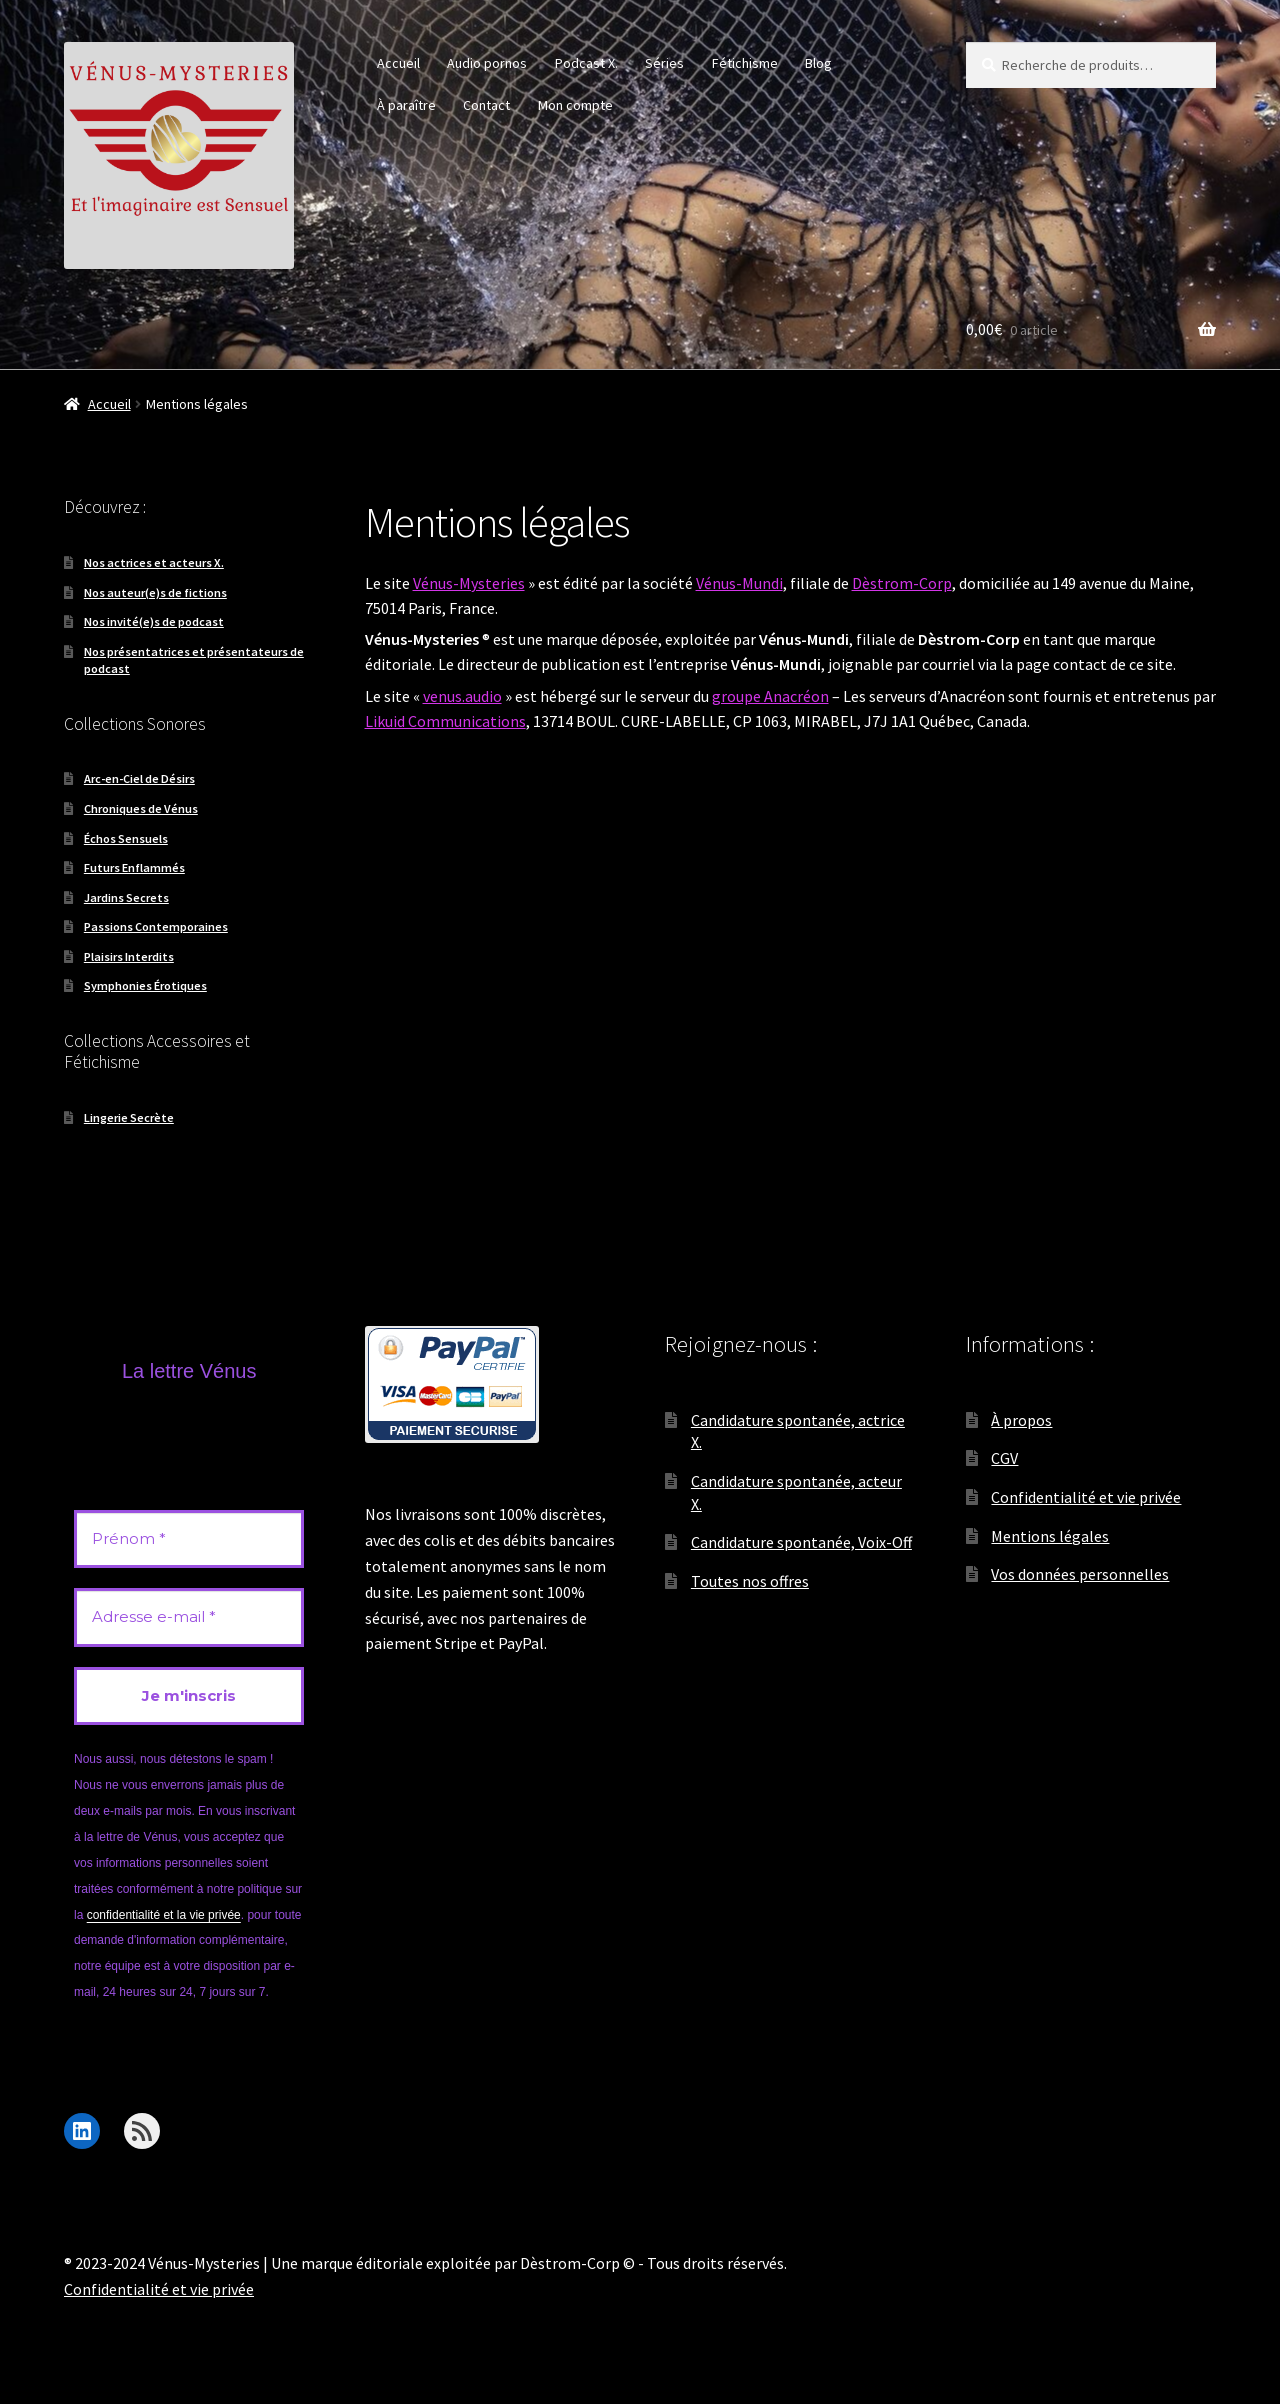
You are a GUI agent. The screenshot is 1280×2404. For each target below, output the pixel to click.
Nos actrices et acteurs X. (154, 562)
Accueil (398, 63)
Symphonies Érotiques (145, 985)
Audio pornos (487, 63)
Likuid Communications (445, 721)
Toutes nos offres (750, 1581)
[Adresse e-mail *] (189, 1617)
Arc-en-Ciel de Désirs (139, 778)
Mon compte (575, 105)
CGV (1004, 1458)
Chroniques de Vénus (141, 808)
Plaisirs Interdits (129, 956)
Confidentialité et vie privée (1086, 1497)
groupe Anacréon (770, 696)
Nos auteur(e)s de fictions (155, 592)
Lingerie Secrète (129, 1117)
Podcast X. (586, 63)
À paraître (406, 105)
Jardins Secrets (126, 897)
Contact (486, 105)
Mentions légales (1050, 1536)
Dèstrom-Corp (902, 583)
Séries (664, 63)
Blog (818, 63)
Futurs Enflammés (134, 867)
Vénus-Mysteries (469, 583)
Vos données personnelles (1080, 1574)
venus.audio (462, 696)
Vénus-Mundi (739, 583)
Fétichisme (745, 63)
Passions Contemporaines (156, 926)
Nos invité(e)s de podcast (154, 621)
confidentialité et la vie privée (164, 1915)
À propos (1021, 1420)
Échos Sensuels (126, 838)
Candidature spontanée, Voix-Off (801, 1542)
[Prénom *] (189, 1539)
